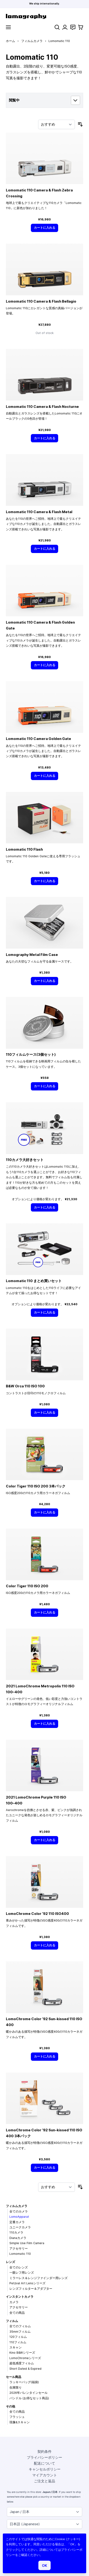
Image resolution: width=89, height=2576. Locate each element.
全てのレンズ (18, 2267)
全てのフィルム (20, 2326)
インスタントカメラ (19, 2296)
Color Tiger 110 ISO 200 (27, 1586)
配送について (44, 2463)
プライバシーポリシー (44, 2457)
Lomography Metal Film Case (32, 954)
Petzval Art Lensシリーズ (27, 2283)
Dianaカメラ (17, 2238)
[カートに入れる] (44, 228)
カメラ (14, 2302)
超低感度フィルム (21, 2363)
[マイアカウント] (64, 27)
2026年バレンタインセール (28, 2392)
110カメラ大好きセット (25, 1159)
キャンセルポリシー (45, 2469)
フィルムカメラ (32, 41)
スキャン (15, 2347)
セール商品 (13, 2377)
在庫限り (15, 2387)
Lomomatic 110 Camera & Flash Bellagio (41, 301)
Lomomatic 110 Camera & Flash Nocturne (42, 406)
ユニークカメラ (20, 2227)
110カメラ (16, 2232)
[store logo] (44, 16)
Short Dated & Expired (25, 2368)
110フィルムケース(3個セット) (31, 1054)
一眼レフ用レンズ (21, 2272)
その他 (10, 2406)
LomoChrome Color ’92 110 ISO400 (37, 1913)
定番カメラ (17, 2222)
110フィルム (17, 2342)
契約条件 (44, 2451)
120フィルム (18, 2337)
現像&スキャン (19, 2422)
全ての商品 (17, 2312)
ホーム (10, 41)
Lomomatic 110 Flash (24, 849)
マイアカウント (44, 2475)
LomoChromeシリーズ (25, 2358)
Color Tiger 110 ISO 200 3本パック (35, 1486)
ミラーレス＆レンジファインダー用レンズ (38, 2278)
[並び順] (56, 124)
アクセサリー (18, 2248)
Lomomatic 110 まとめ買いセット (34, 1281)
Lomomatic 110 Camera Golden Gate (38, 738)
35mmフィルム (20, 2331)
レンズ (10, 2262)
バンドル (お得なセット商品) (29, 2398)
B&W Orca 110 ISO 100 (25, 1386)
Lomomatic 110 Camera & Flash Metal (39, 512)
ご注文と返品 (44, 2481)
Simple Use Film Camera (26, 2243)
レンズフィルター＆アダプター (30, 2288)
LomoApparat (19, 2216)
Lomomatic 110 (20, 2253)
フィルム (12, 2321)
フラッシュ (17, 2417)
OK (44, 2565)
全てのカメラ (18, 2211)
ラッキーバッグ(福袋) (24, 2382)
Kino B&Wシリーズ (22, 2352)
